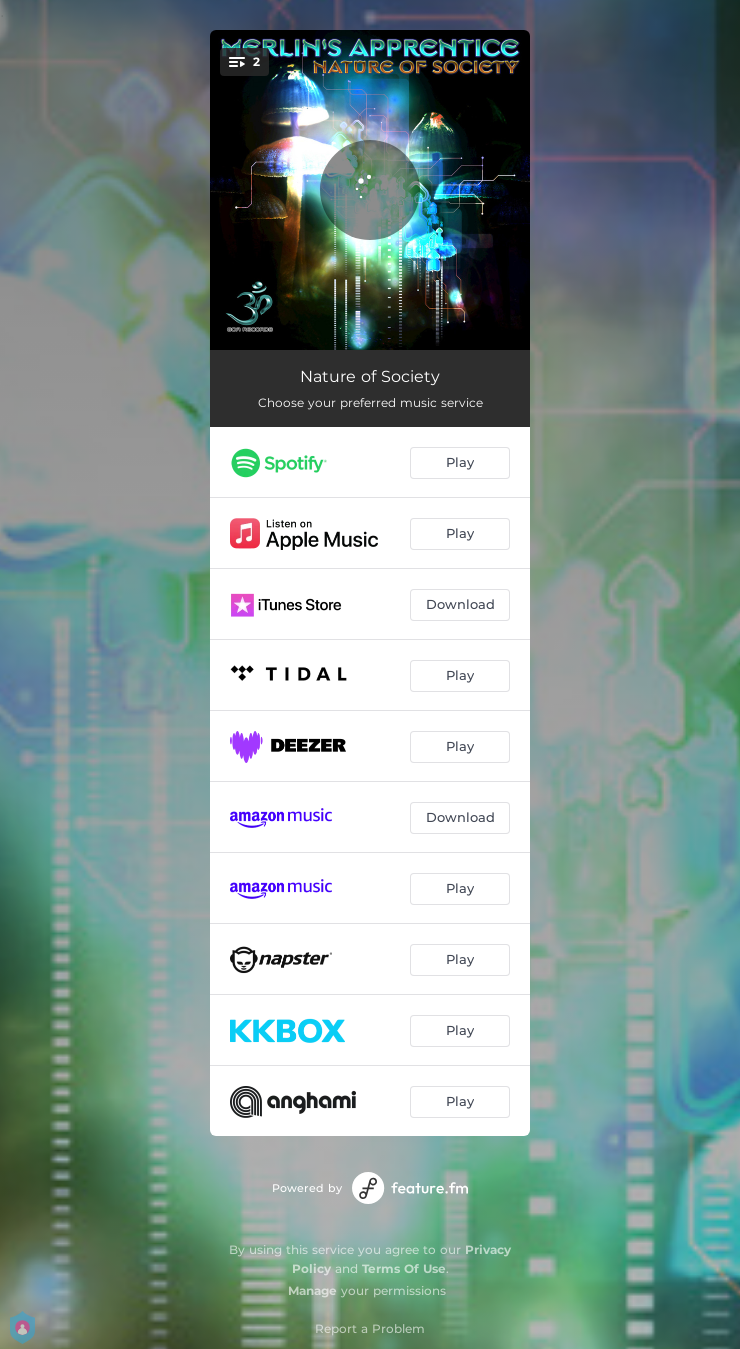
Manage (312, 1290)
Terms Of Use (404, 1268)
